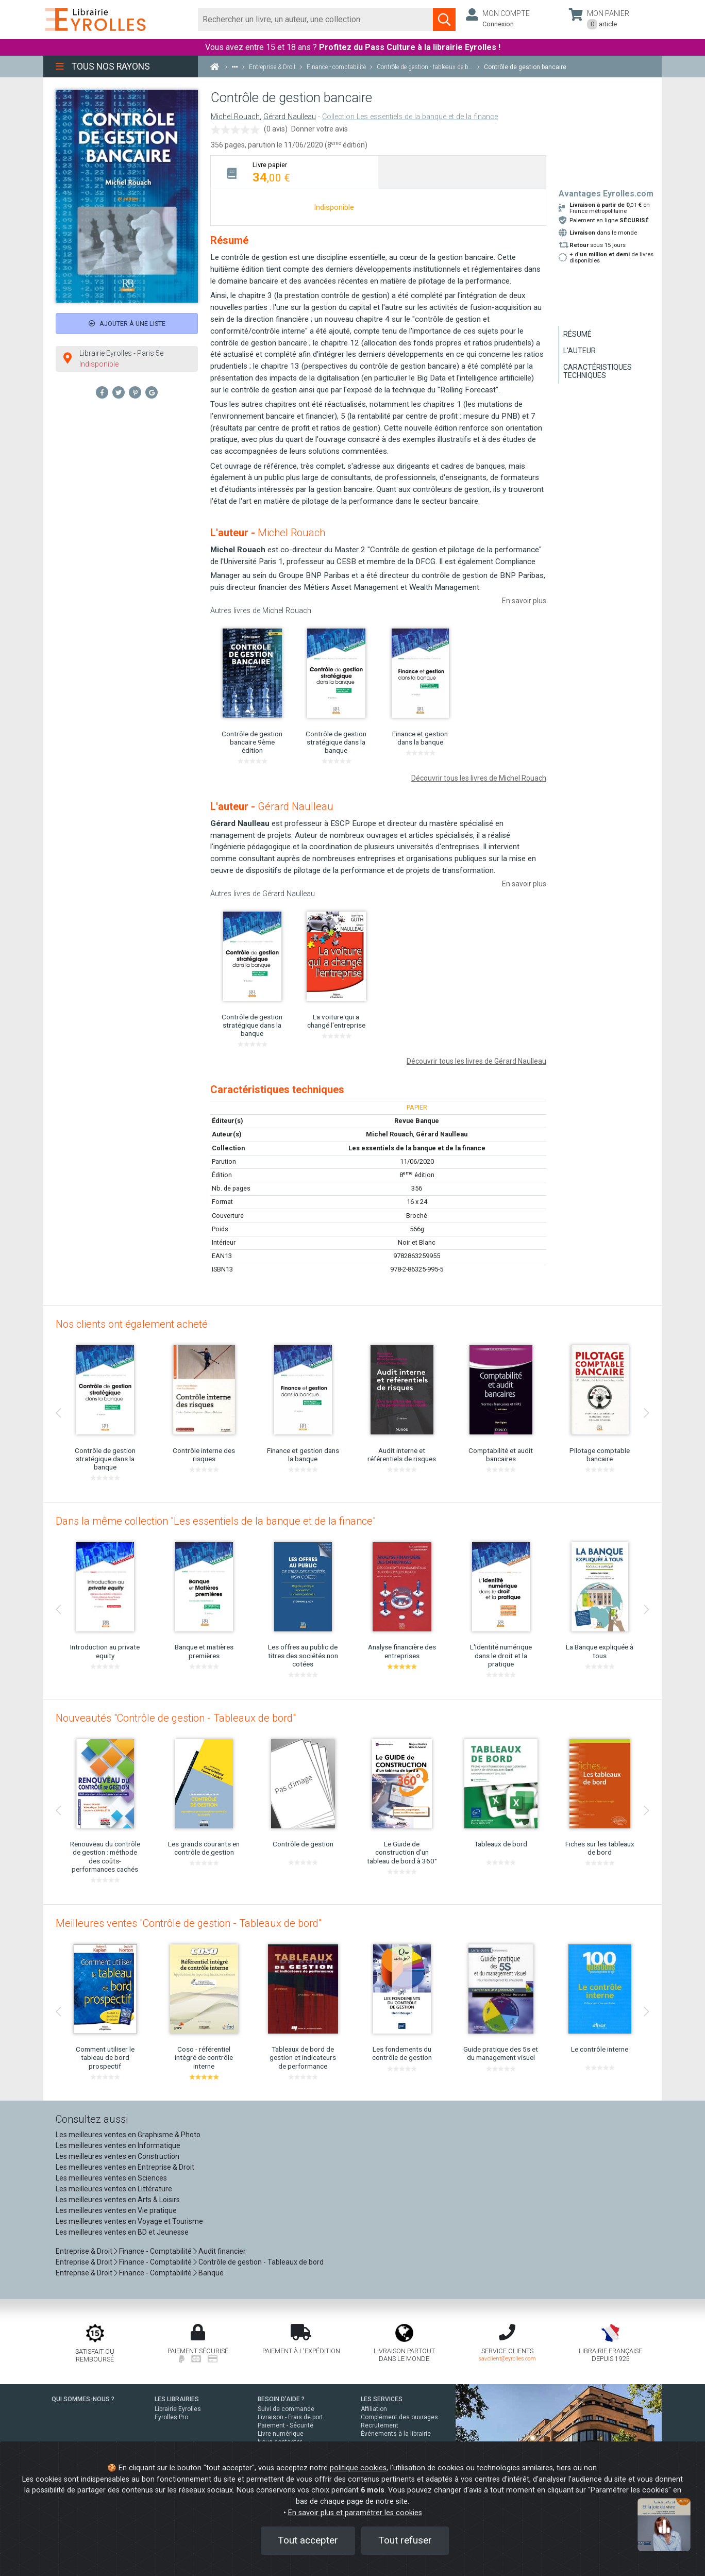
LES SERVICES (381, 2399)
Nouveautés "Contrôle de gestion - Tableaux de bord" (176, 1718)
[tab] (294, 172)
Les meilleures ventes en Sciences (111, 2178)
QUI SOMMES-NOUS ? (83, 2399)
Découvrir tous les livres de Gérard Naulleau (476, 1061)
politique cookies (358, 2468)
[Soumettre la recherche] (444, 19)
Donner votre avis (319, 129)
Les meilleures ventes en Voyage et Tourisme (129, 2221)
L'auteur (579, 350)
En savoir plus (524, 601)
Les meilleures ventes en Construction (117, 2156)
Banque (211, 2273)
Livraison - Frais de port (290, 2417)
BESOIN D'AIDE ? (281, 2399)
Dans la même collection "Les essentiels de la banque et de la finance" (216, 1521)
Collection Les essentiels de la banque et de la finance (410, 116)
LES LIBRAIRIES (177, 2399)
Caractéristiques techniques (597, 371)
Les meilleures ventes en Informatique (118, 2145)
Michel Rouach (235, 116)
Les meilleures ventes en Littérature (114, 2189)
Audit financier (222, 2251)
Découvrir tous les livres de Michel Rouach (478, 778)
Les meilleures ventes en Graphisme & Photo (128, 2135)
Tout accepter (308, 2540)
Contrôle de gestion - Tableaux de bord (261, 2262)
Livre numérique (281, 2433)
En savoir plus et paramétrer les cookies (355, 2512)
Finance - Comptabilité (155, 2251)
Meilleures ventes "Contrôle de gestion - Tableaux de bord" (189, 1923)
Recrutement (379, 2425)
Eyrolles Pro (171, 2417)
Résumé (577, 334)
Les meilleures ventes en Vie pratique (116, 2210)
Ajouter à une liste (127, 323)
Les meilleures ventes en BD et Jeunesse (122, 2232)
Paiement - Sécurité (285, 2425)
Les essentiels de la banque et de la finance (416, 1148)
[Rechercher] (315, 19)
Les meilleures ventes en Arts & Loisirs (118, 2199)
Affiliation (374, 2409)
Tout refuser (405, 2540)
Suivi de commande (286, 2409)
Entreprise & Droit (84, 2251)
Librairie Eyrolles (178, 2409)
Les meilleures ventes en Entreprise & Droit (125, 2167)
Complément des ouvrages (399, 2417)
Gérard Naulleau (289, 116)
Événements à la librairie (396, 2433)
